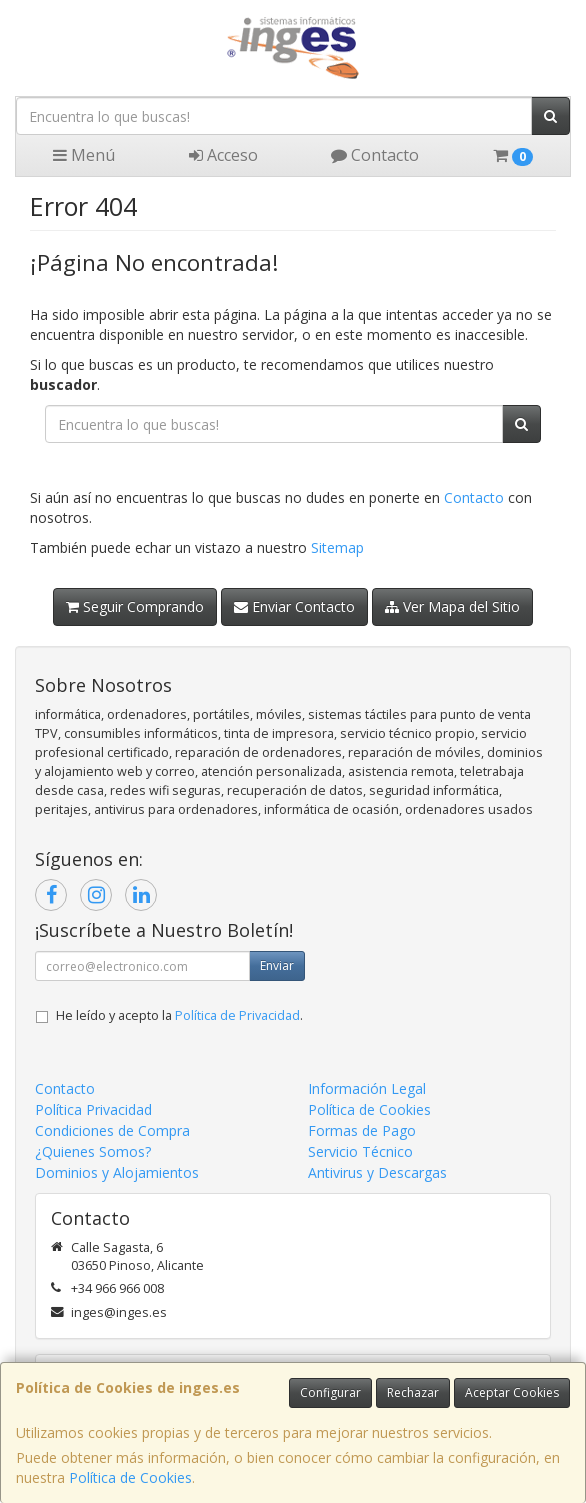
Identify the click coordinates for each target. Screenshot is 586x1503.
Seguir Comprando (135, 606)
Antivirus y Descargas (377, 1172)
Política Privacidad (93, 1109)
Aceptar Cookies (512, 1392)
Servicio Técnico (360, 1151)
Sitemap (337, 547)
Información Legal (367, 1088)
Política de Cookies (130, 1477)
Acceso (223, 155)
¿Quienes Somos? (93, 1151)
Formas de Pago (362, 1130)
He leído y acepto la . (179, 1015)
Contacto (375, 155)
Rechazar (413, 1392)
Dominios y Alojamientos (117, 1172)
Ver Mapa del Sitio (452, 606)
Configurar (330, 1392)
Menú (84, 155)
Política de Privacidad (237, 1015)
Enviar (277, 965)
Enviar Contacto (294, 606)
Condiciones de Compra (112, 1130)
